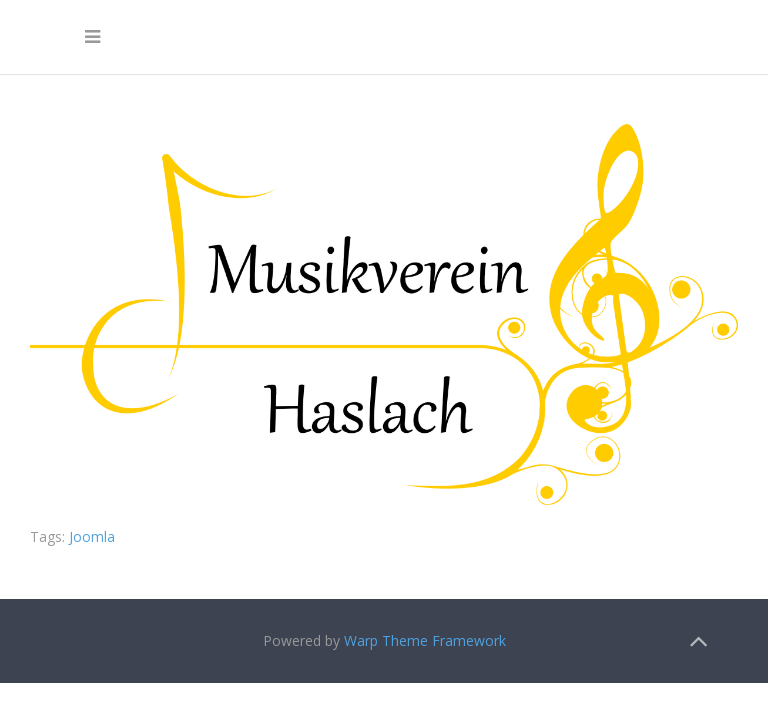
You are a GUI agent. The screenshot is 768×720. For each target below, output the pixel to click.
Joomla (92, 536)
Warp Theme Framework (425, 640)
